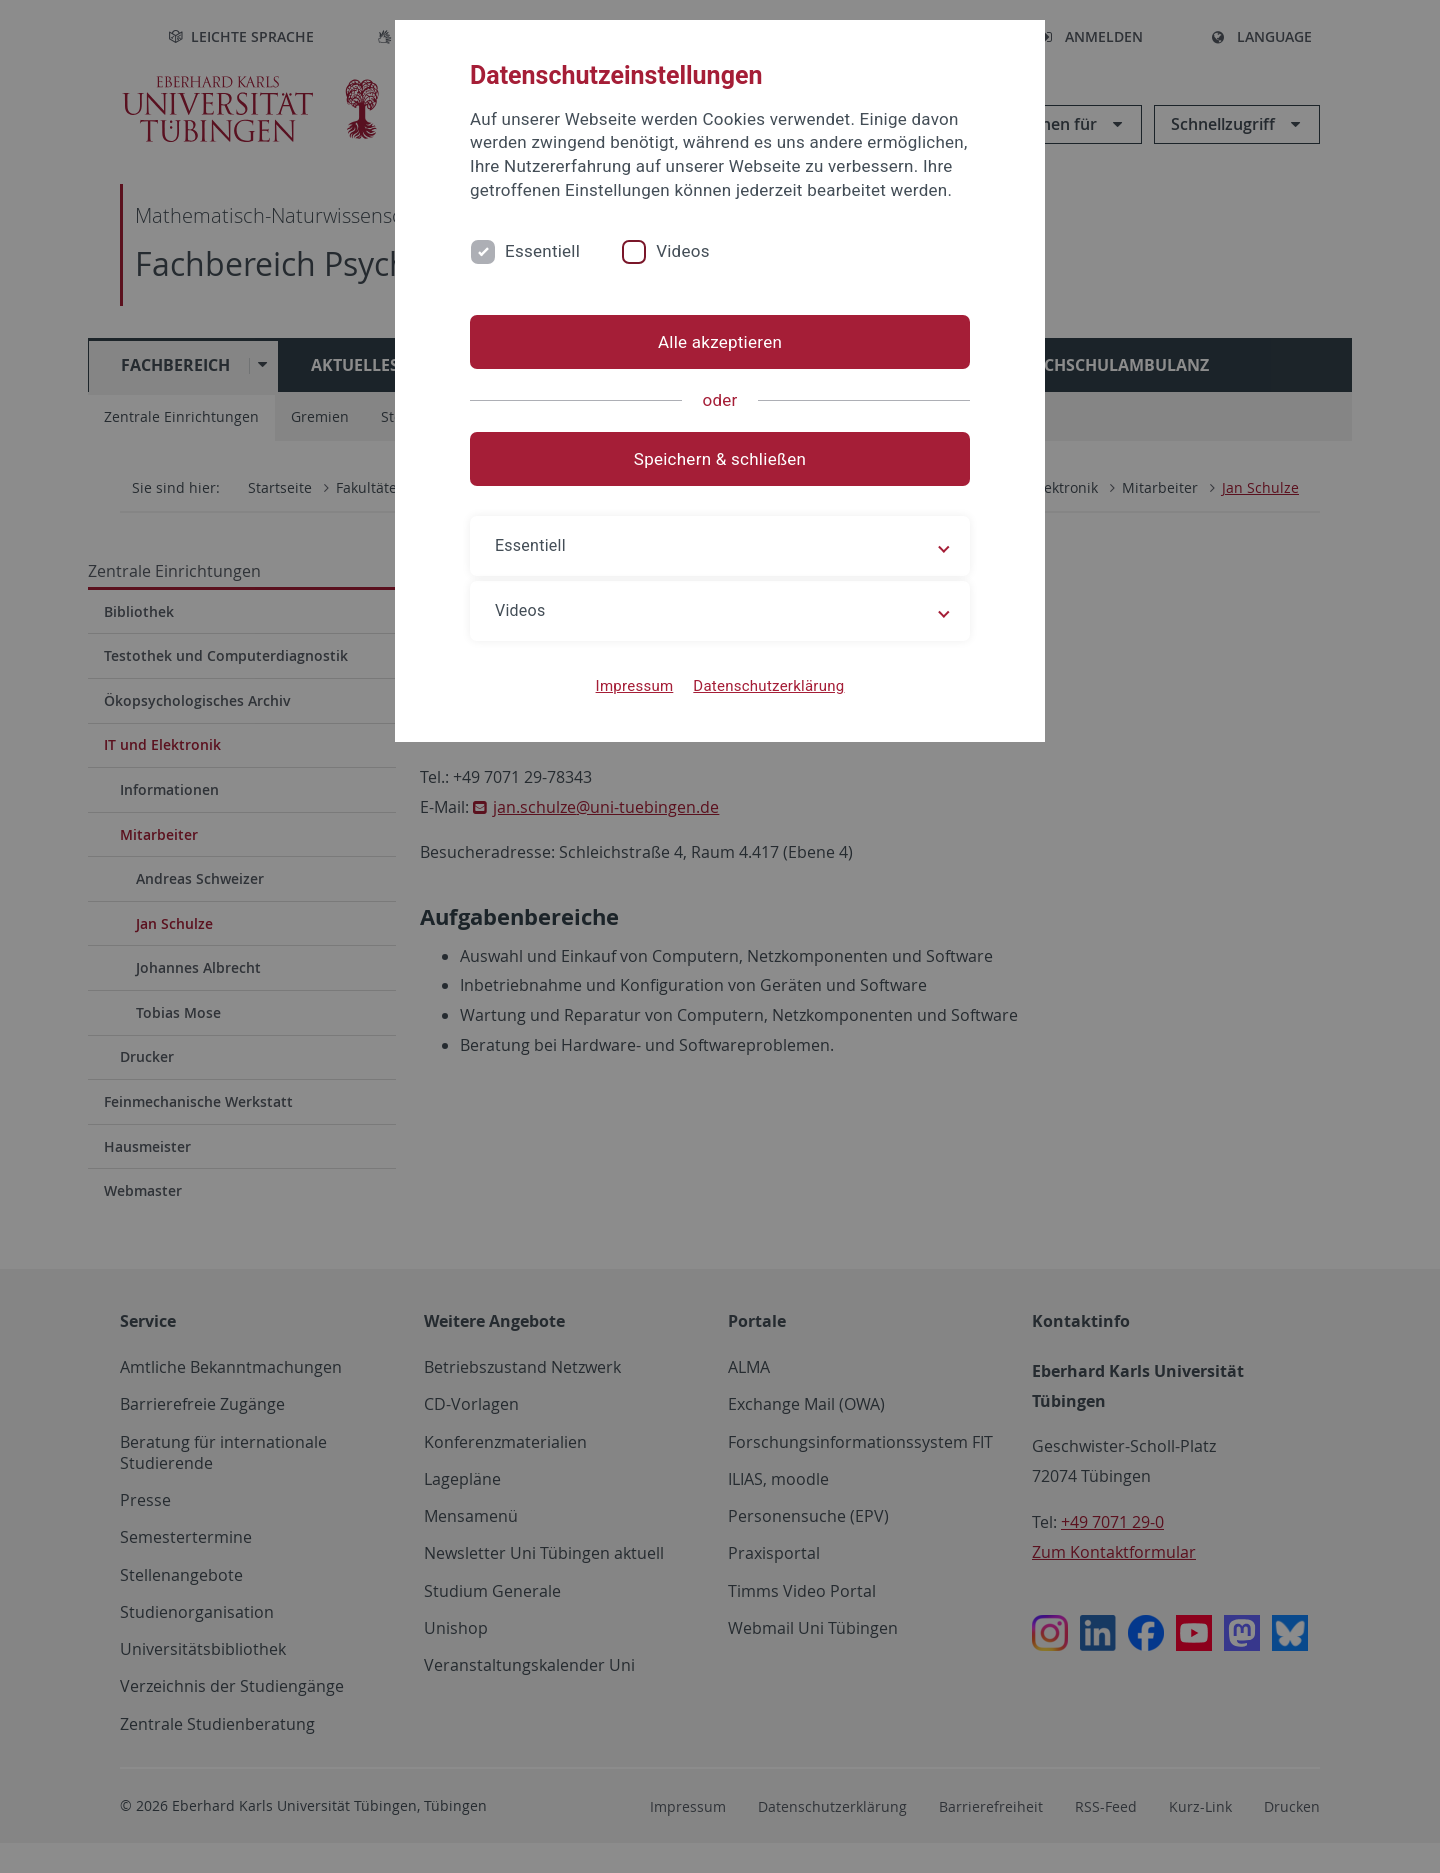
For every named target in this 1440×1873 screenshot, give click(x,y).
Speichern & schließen (720, 459)
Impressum (635, 686)
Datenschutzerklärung (768, 686)
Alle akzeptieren (720, 342)
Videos (683, 251)
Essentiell (542, 251)
